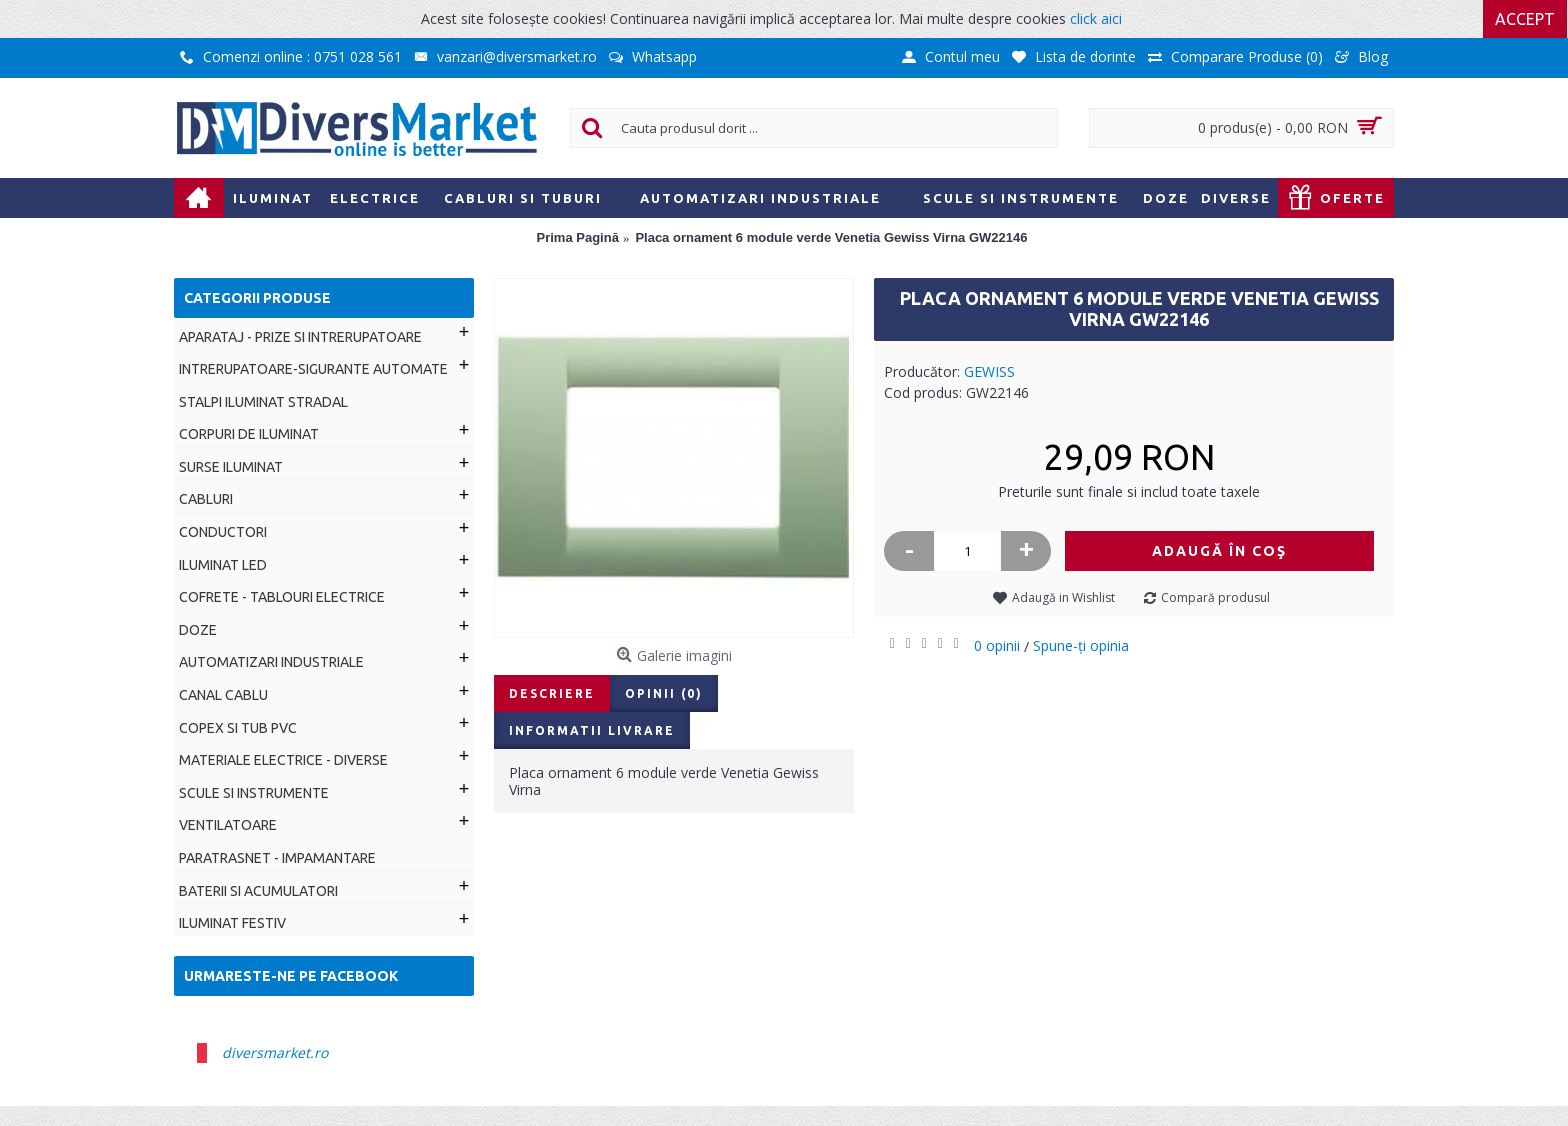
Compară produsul (1215, 597)
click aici (1096, 18)
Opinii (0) (664, 693)
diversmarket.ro (275, 1052)
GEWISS (989, 371)
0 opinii (997, 645)
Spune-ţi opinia (1081, 645)
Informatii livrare (592, 730)
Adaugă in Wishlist (1063, 597)
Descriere (552, 693)
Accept (1526, 19)
